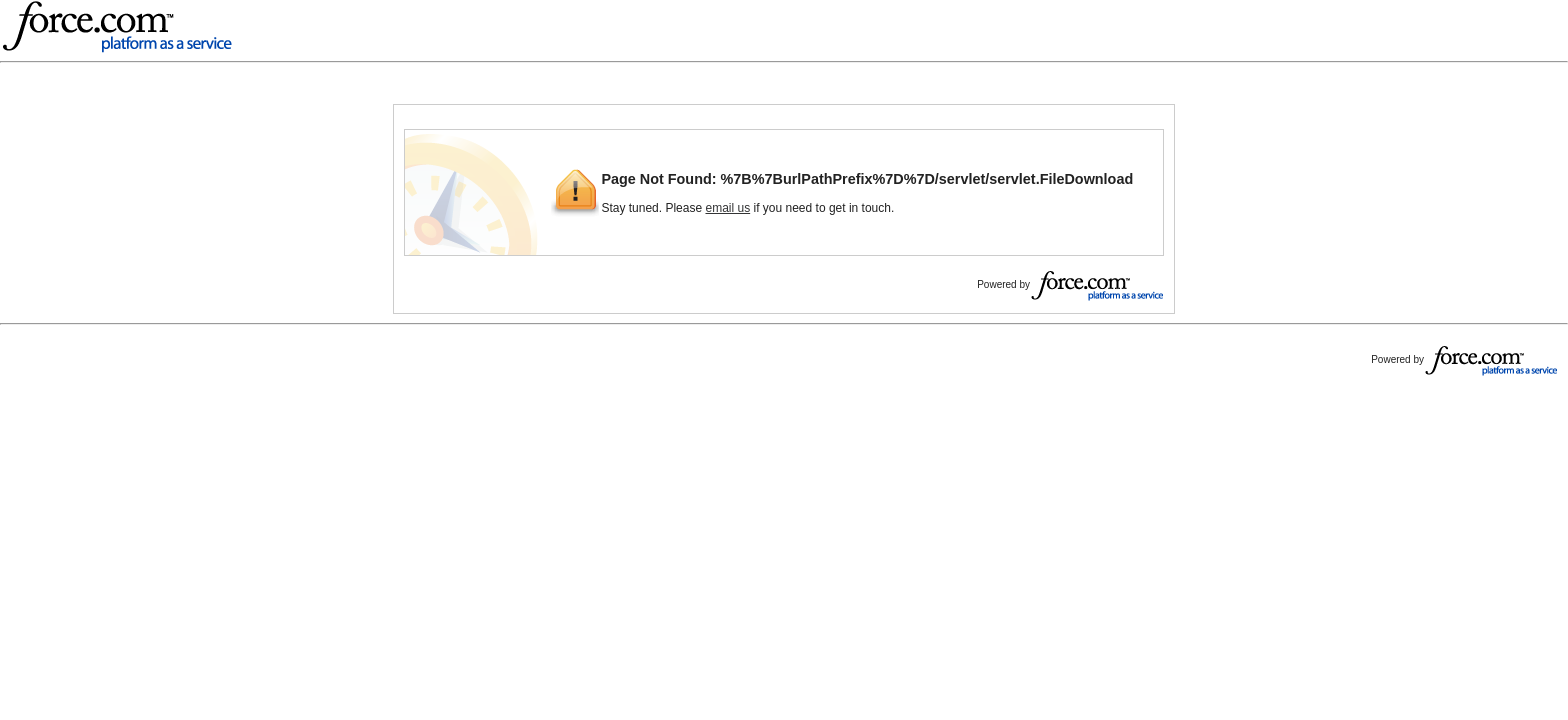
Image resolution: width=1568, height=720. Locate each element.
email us (727, 208)
